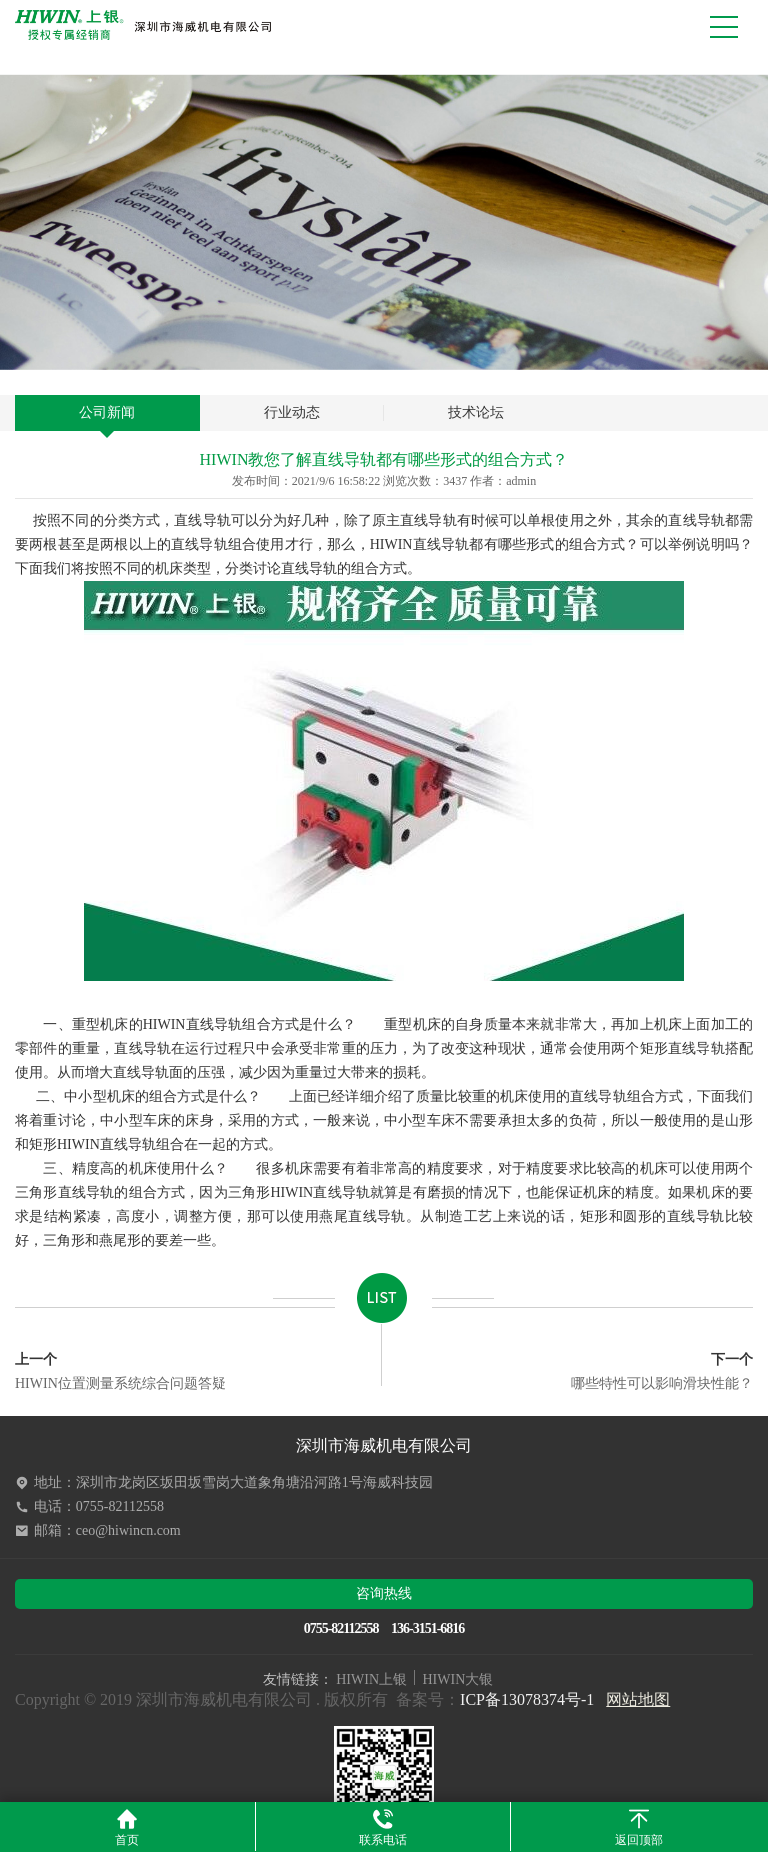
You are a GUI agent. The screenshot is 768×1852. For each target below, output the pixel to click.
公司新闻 (107, 412)
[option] (384, 222)
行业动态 (292, 412)
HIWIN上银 (371, 1679)
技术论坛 (476, 412)
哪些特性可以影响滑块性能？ (662, 1371)
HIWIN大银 (458, 1679)
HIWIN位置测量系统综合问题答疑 (120, 1371)
